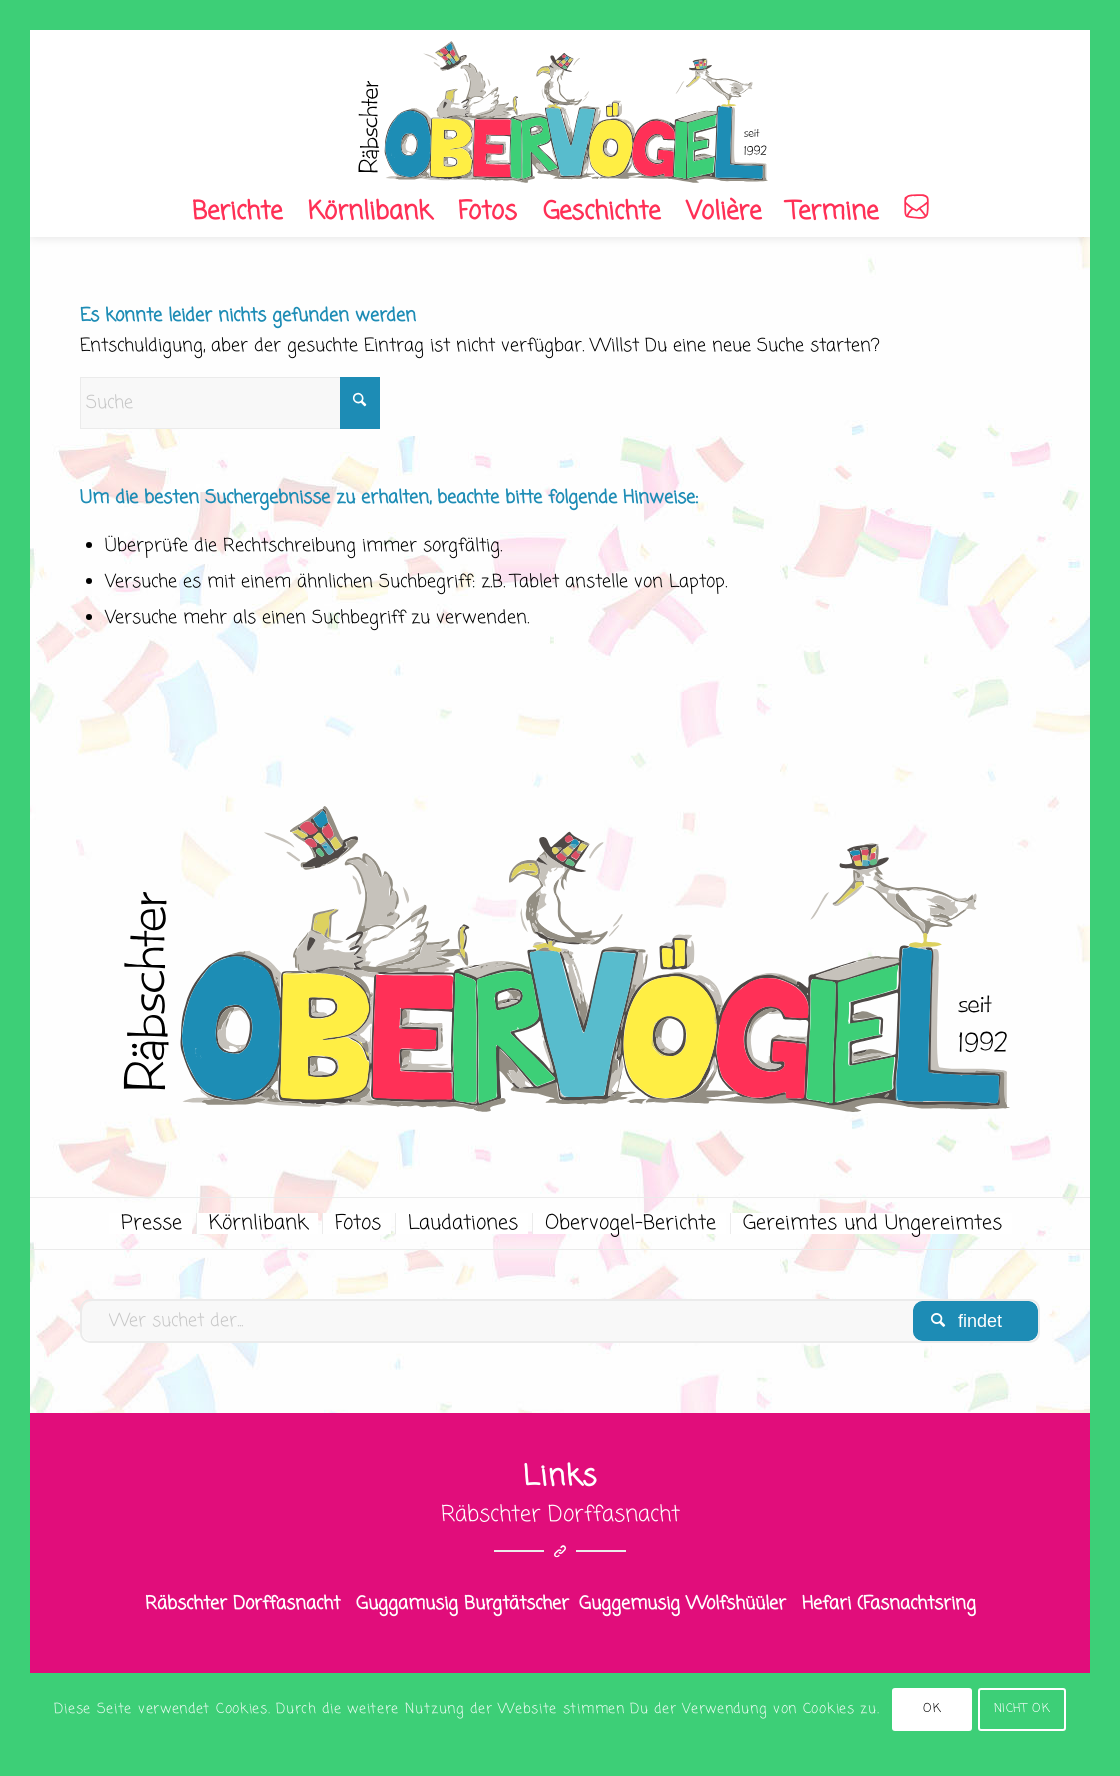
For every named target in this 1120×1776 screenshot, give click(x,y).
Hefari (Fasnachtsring (889, 1604)
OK (932, 1709)
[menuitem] (237, 212)
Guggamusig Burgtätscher (462, 1604)
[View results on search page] (975, 1321)
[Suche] (230, 403)
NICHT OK (1022, 1709)
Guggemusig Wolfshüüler (682, 1604)
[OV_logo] (560, 108)
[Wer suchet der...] (560, 1321)
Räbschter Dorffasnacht (242, 1604)
